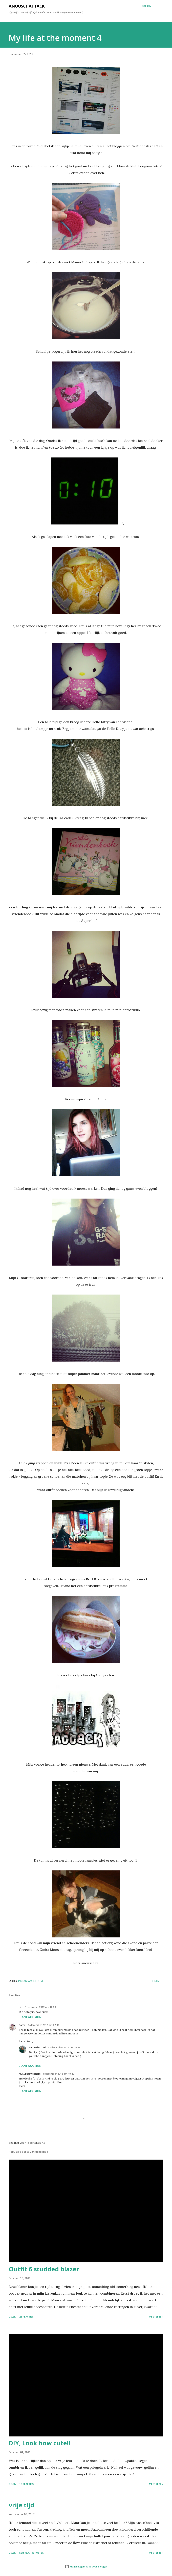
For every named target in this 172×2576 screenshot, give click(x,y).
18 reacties (26, 2484)
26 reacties (26, 2316)
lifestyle (39, 1981)
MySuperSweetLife (29, 2073)
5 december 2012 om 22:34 (43, 2025)
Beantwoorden (30, 2017)
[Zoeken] (146, 6)
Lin (20, 2007)
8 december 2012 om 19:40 (58, 2073)
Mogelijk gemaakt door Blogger (86, 2566)
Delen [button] (155, 1981)
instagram (25, 1981)
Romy (22, 2025)
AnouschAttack (27, 6)
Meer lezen (156, 2316)
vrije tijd (21, 2505)
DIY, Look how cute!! (39, 2443)
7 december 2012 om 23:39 (64, 2047)
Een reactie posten (31, 2552)
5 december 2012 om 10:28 (40, 2007)
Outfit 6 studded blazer (44, 2269)
